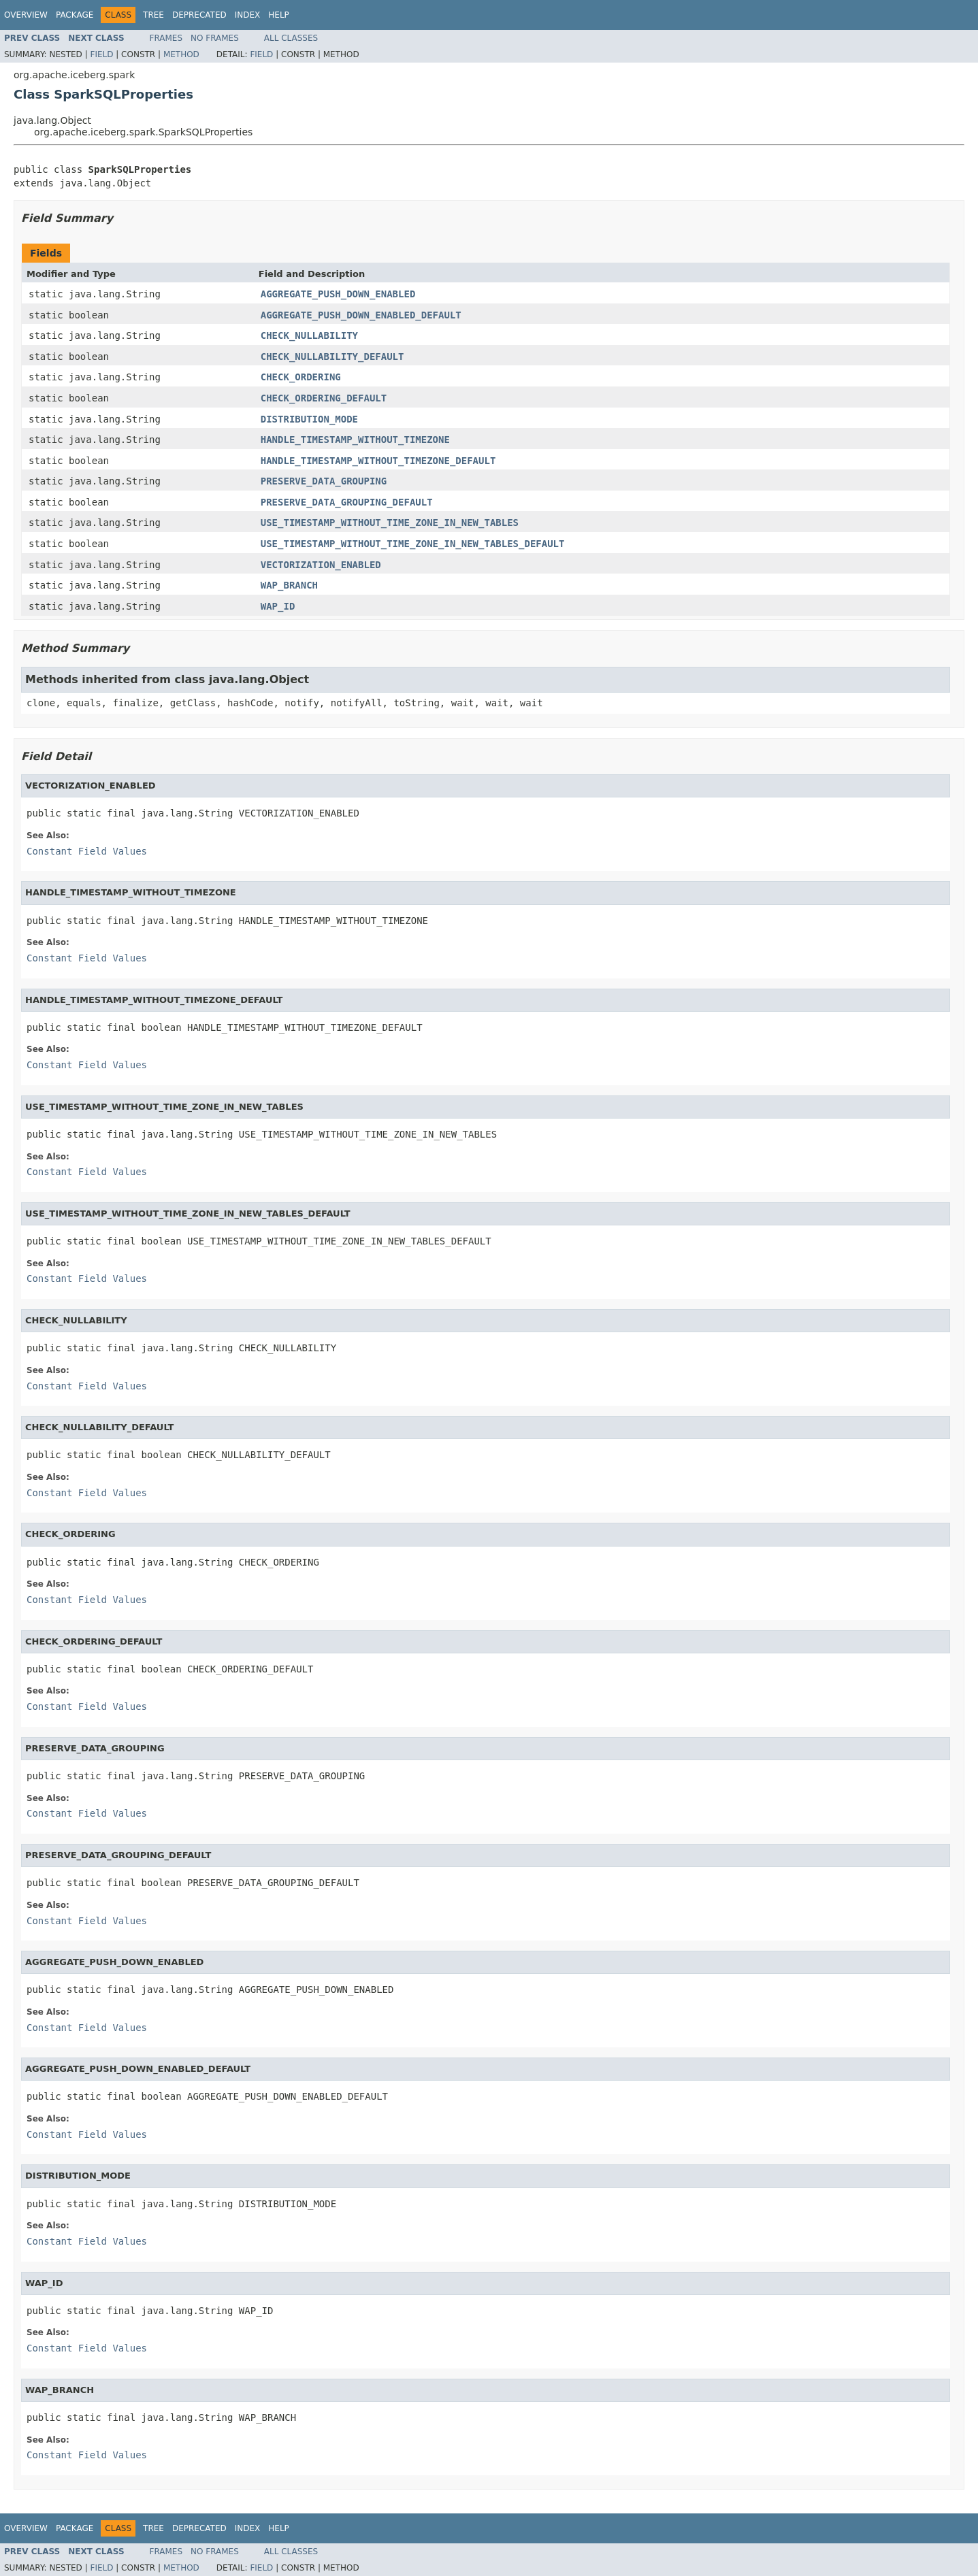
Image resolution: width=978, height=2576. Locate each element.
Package (74, 15)
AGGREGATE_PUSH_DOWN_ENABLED (338, 293)
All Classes (291, 38)
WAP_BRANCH (289, 585)
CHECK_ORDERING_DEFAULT (324, 398)
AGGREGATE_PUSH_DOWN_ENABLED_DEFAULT (361, 315)
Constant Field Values (87, 851)
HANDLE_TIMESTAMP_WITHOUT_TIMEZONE (355, 439)
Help (278, 15)
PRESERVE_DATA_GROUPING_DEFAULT (347, 502)
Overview (26, 15)
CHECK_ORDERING (301, 376)
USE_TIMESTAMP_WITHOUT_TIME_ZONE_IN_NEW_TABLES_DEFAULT (413, 543)
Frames (166, 38)
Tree (153, 15)
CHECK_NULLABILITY (309, 335)
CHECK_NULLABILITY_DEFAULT (332, 356)
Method (181, 54)
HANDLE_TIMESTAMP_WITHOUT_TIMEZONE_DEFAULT (378, 460)
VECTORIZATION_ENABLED (321, 564)
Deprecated (199, 15)
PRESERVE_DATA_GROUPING (324, 481)
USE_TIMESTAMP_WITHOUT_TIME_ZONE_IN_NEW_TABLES (390, 522)
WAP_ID (278, 606)
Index (248, 15)
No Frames (215, 38)
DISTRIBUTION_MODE (309, 419)
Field (101, 54)
